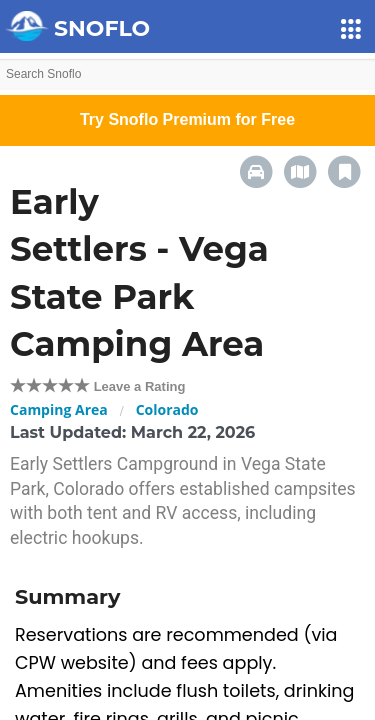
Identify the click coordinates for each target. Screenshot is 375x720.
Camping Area (59, 409)
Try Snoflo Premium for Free (187, 119)
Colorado (167, 409)
